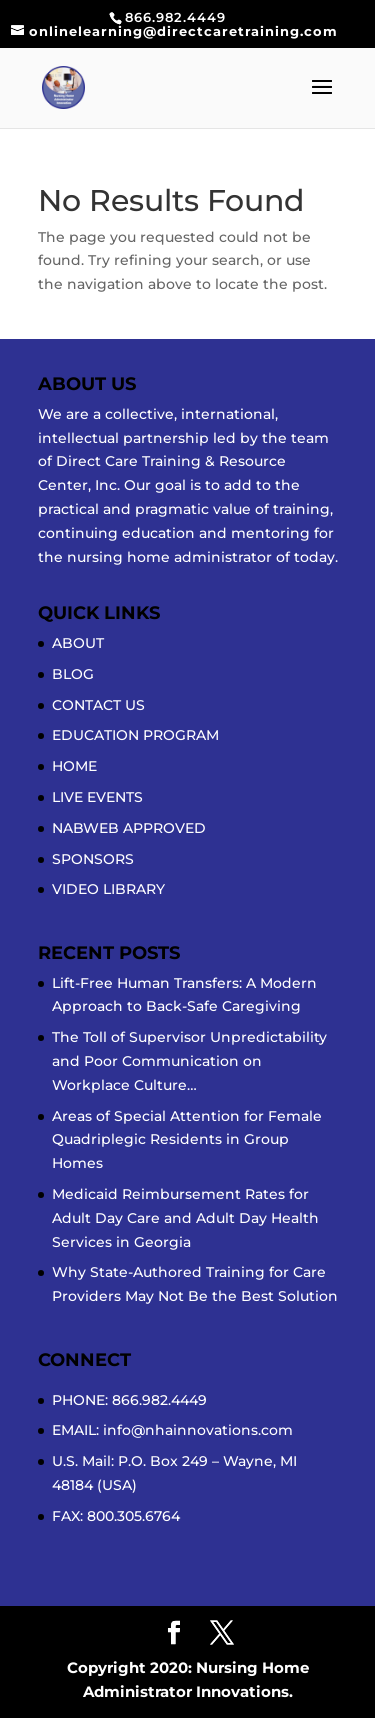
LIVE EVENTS (97, 797)
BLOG (73, 674)
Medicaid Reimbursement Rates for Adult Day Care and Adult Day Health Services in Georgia (185, 1218)
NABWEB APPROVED (129, 828)
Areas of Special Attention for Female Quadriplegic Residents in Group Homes (187, 1140)
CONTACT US (98, 705)
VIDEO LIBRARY (108, 889)
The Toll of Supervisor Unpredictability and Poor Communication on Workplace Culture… (189, 1061)
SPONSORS (93, 859)
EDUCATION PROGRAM (135, 735)
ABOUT (78, 643)
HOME (74, 766)
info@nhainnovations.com (198, 1430)
